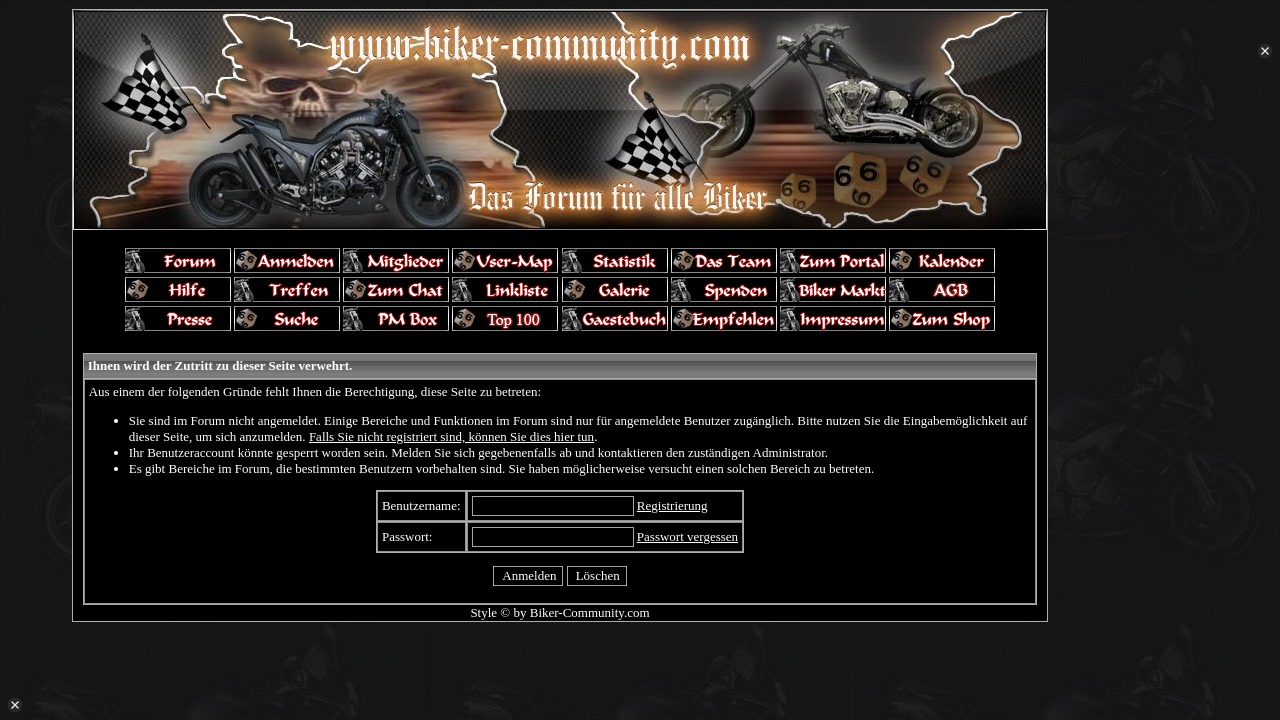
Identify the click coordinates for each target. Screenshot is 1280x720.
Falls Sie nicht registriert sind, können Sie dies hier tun (451, 436)
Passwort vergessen (687, 536)
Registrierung (672, 505)
